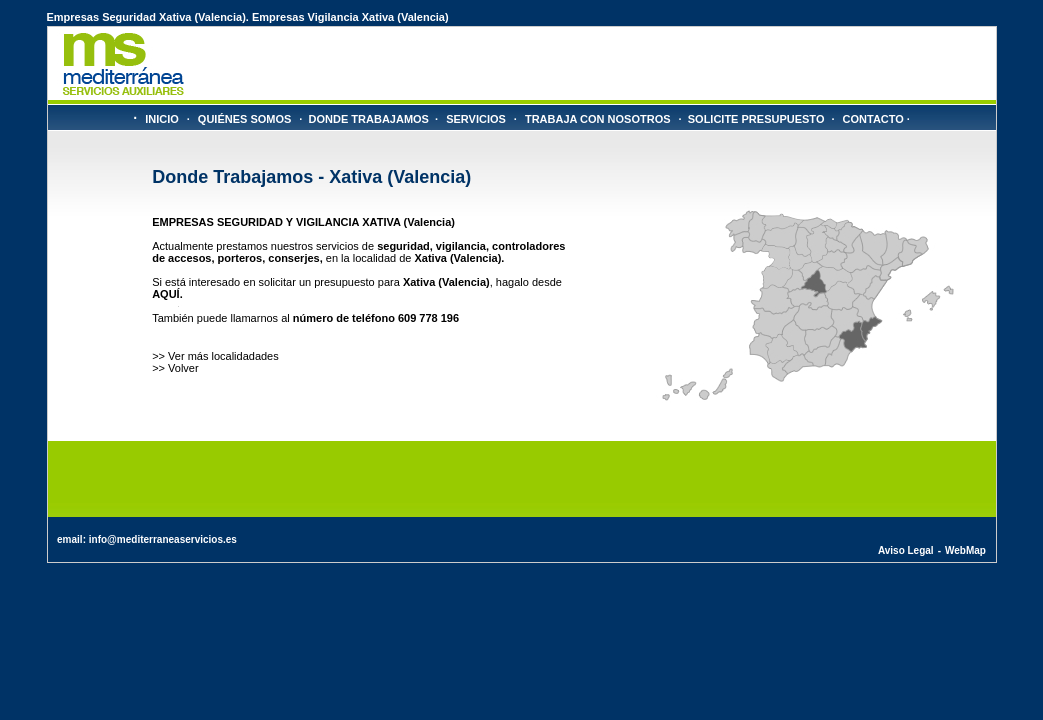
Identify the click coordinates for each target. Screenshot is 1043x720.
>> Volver (175, 368)
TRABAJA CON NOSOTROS (598, 119)
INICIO (162, 119)
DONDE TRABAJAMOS (369, 119)
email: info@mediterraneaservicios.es (147, 539)
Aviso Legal (906, 550)
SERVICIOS (476, 119)
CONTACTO (873, 119)
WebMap (965, 550)
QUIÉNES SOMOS (245, 119)
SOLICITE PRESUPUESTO (756, 119)
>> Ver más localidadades (215, 356)
